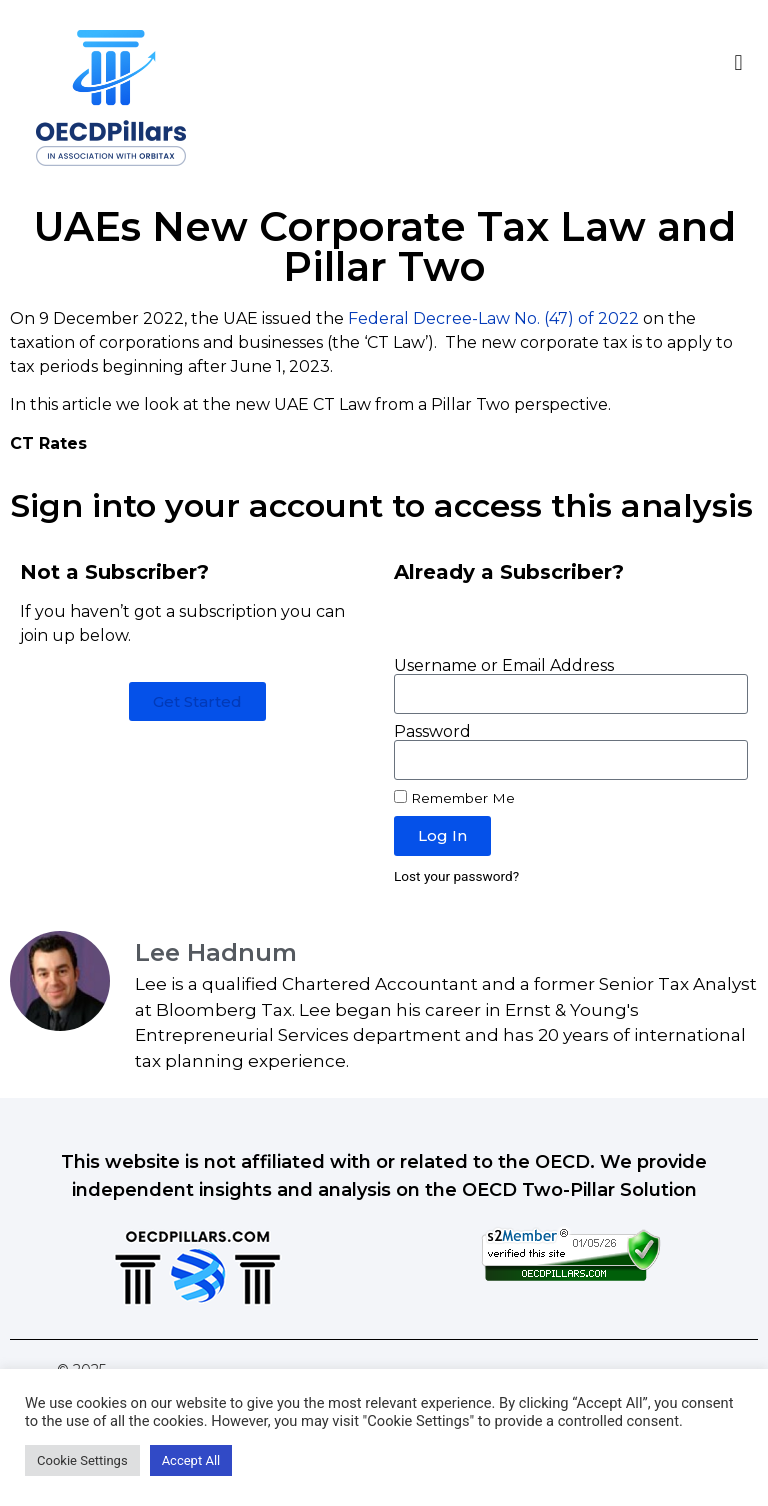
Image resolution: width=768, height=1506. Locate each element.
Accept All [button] (191, 1460)
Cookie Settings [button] (82, 1460)
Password (432, 732)
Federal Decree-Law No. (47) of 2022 (493, 318)
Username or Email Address (504, 666)
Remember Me (454, 798)
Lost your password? (456, 876)
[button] (738, 62)
